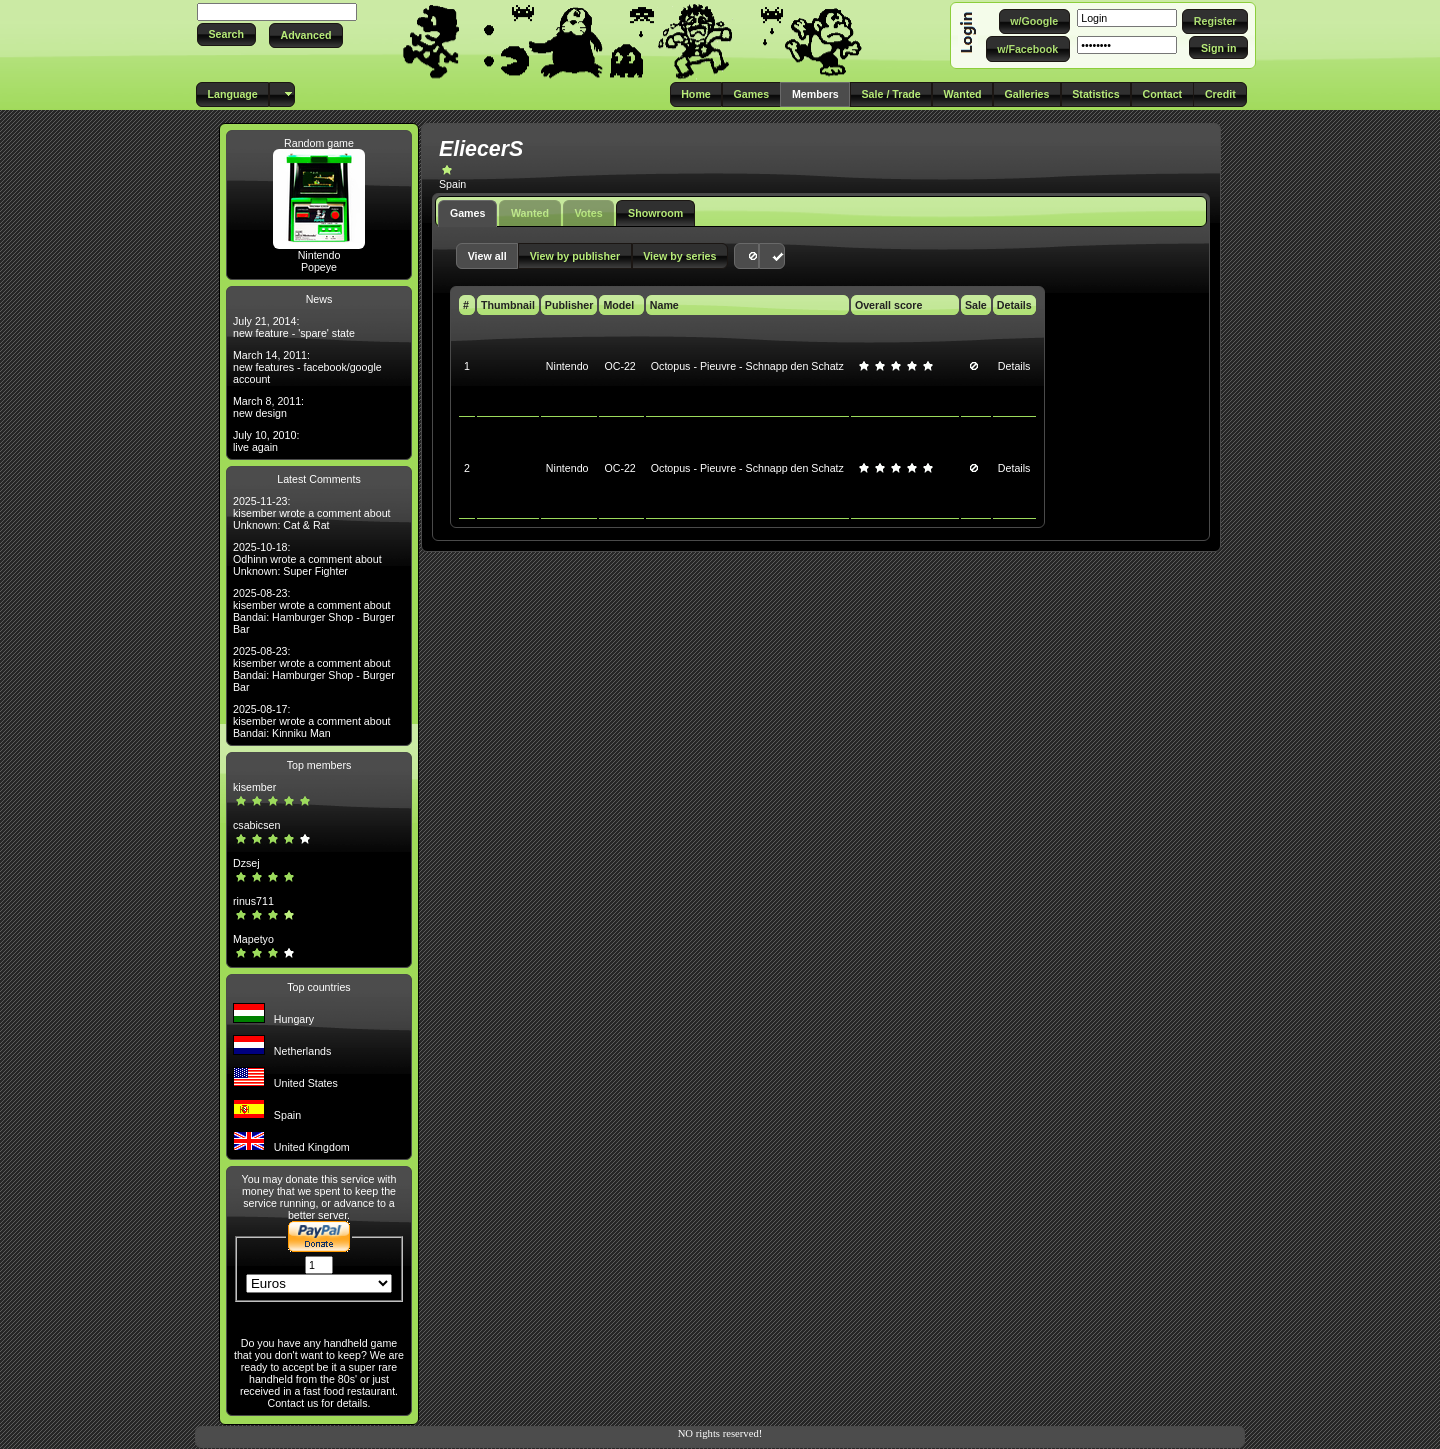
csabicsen (256, 825)
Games (468, 213)
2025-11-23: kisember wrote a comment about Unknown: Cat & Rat (312, 513)
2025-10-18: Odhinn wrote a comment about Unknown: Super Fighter (307, 559)
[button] (226, 34)
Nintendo (319, 255)
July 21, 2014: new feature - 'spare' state (294, 327)
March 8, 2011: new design (268, 407)
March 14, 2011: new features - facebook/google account (307, 367)
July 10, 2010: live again (266, 441)
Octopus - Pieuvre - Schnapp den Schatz (747, 366)
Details (1014, 366)
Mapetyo (253, 939)
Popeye (319, 267)
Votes (588, 213)
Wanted (530, 213)
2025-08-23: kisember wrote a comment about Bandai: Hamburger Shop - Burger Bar (314, 611)
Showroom (655, 213)
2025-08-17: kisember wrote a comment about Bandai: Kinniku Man (312, 721)
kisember (254, 787)
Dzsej (246, 863)
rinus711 (253, 901)
